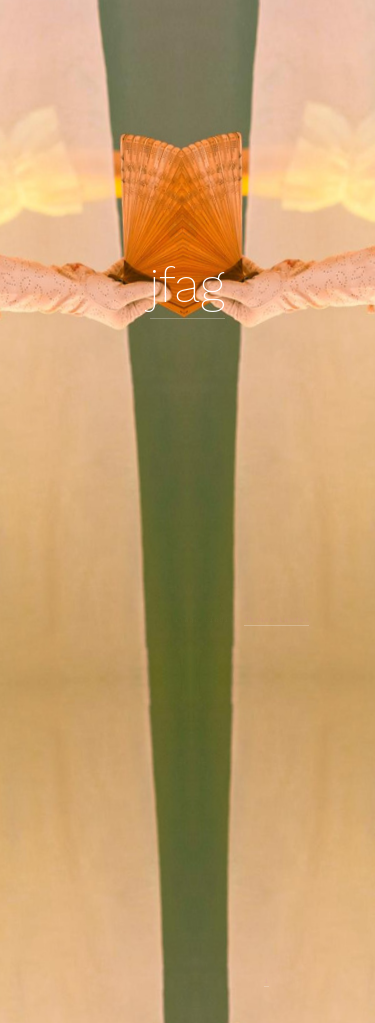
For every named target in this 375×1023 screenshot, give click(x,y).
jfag (187, 285)
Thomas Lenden (276, 619)
